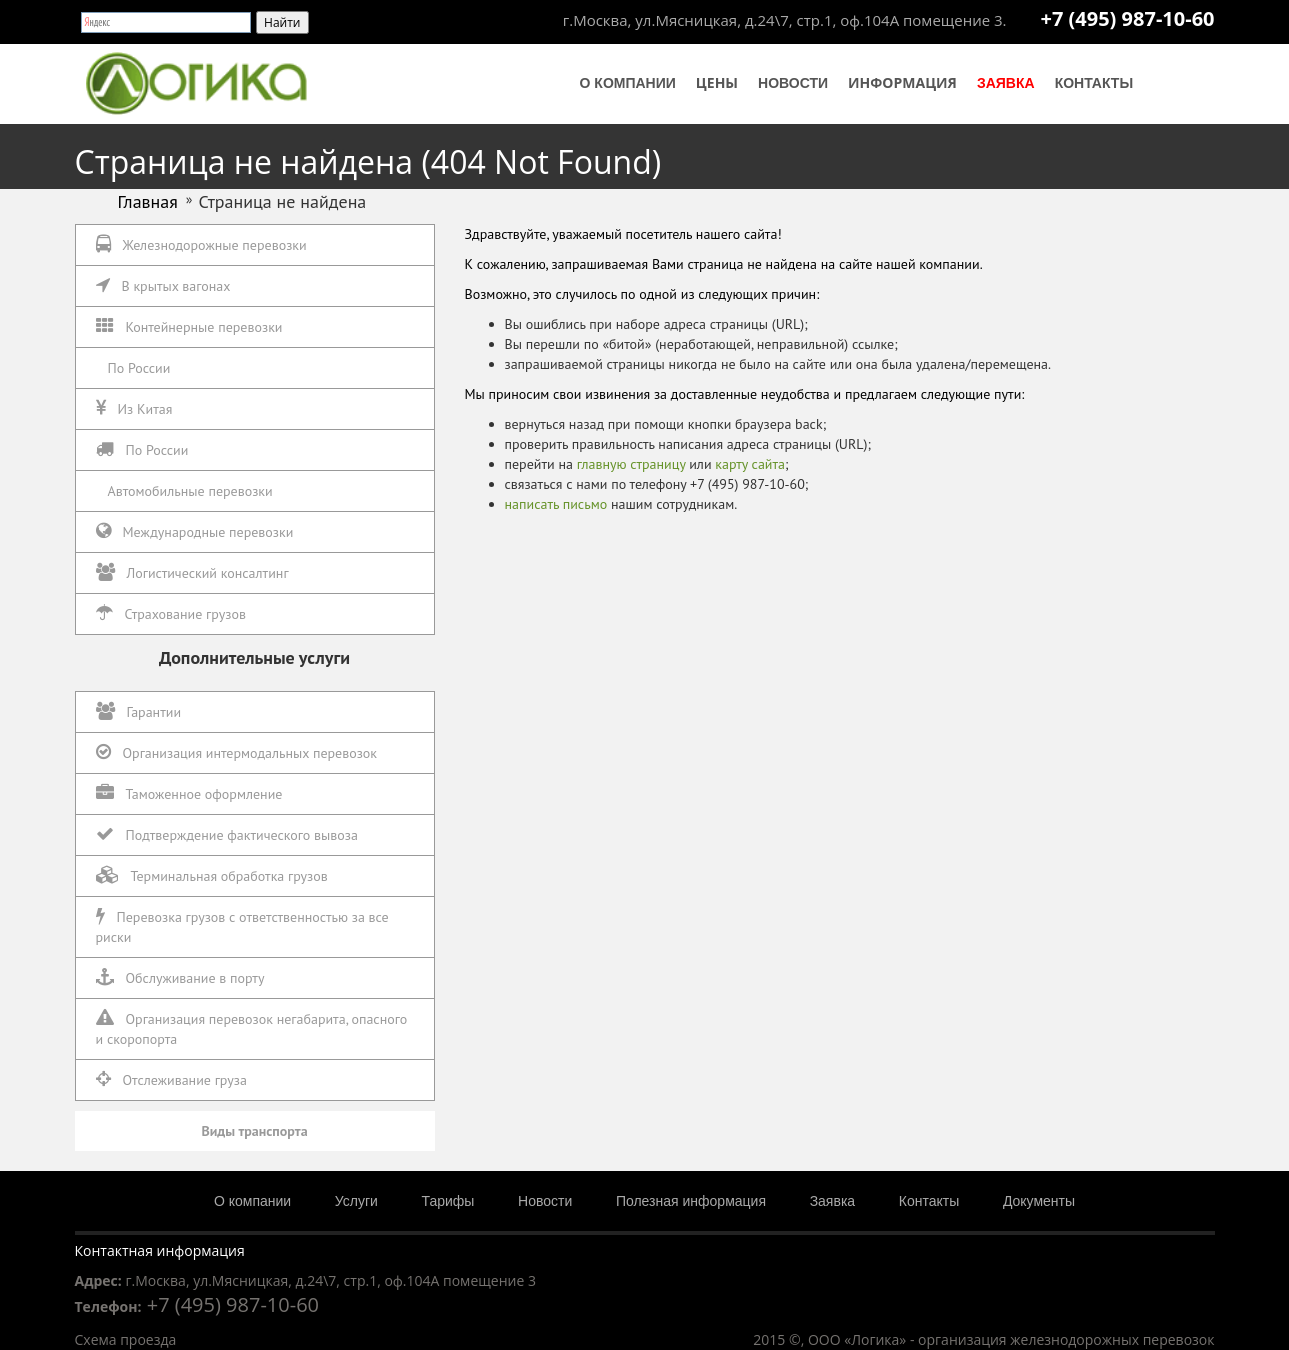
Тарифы (448, 1201)
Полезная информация (691, 1201)
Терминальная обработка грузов (212, 875)
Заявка (1006, 83)
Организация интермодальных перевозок (237, 752)
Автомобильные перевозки (190, 491)
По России (139, 368)
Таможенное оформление (189, 793)
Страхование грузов (171, 613)
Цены (717, 82)
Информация (902, 82)
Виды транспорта (254, 1131)
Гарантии (139, 711)
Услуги (356, 1201)
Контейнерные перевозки (189, 326)
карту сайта (750, 464)
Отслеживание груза (171, 1079)
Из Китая (134, 408)
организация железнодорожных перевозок (1066, 1339)
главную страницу (631, 464)
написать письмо (556, 504)
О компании (628, 83)
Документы (1039, 1201)
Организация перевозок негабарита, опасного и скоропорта (252, 1028)
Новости (793, 83)
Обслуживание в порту (180, 977)
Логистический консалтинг (192, 572)
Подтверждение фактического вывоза (227, 834)
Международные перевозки (195, 531)
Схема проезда (126, 1339)
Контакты (1094, 83)
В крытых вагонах (163, 285)
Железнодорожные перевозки (201, 244)
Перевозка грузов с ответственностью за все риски (242, 926)
